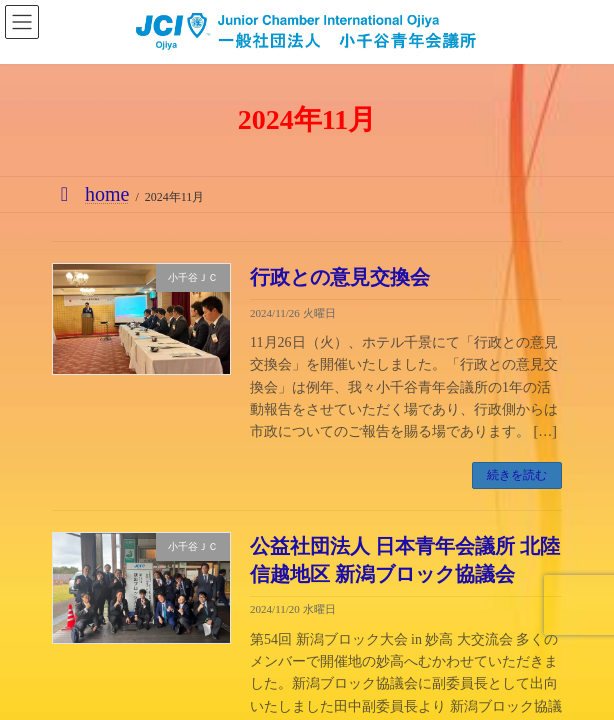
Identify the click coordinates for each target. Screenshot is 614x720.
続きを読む (517, 475)
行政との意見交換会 (340, 277)
